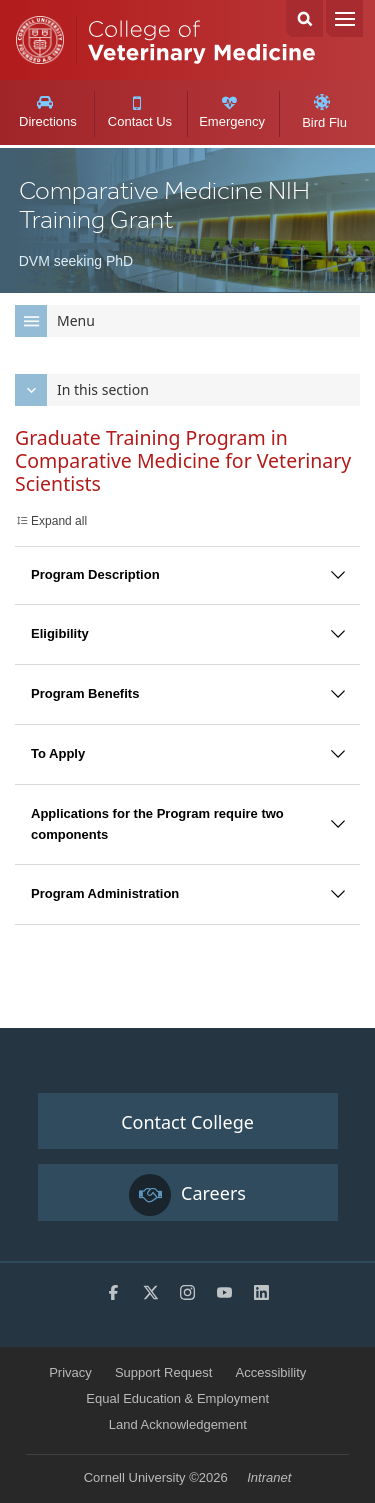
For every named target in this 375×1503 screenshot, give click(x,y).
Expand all (59, 521)
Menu (344, 18)
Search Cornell (304, 18)
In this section (82, 390)
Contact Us (139, 113)
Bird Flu (324, 112)
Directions (47, 112)
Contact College (187, 1122)
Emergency (232, 112)
